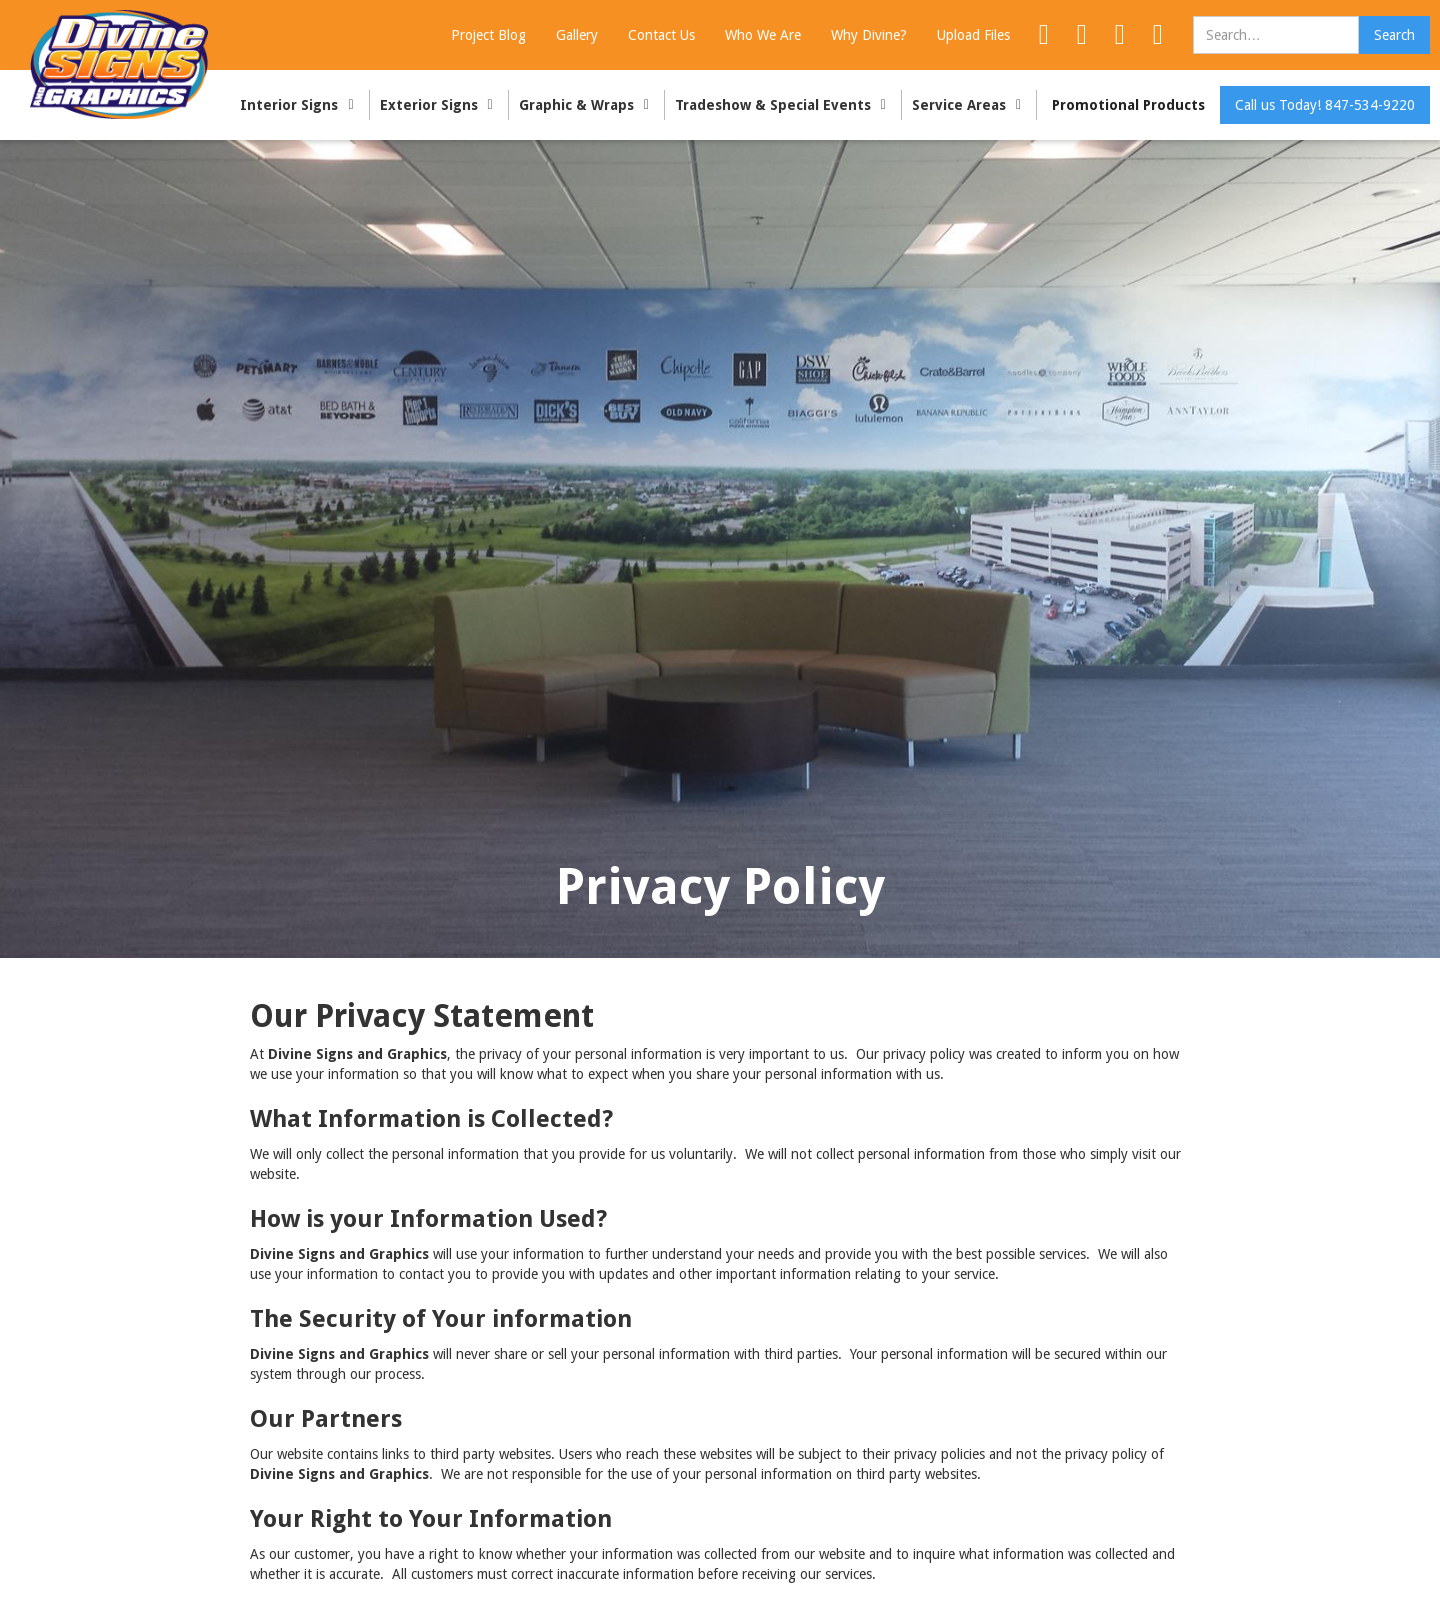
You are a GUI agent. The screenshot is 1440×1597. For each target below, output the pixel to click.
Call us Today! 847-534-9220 (1325, 105)
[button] (299, 105)
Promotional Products (1128, 105)
